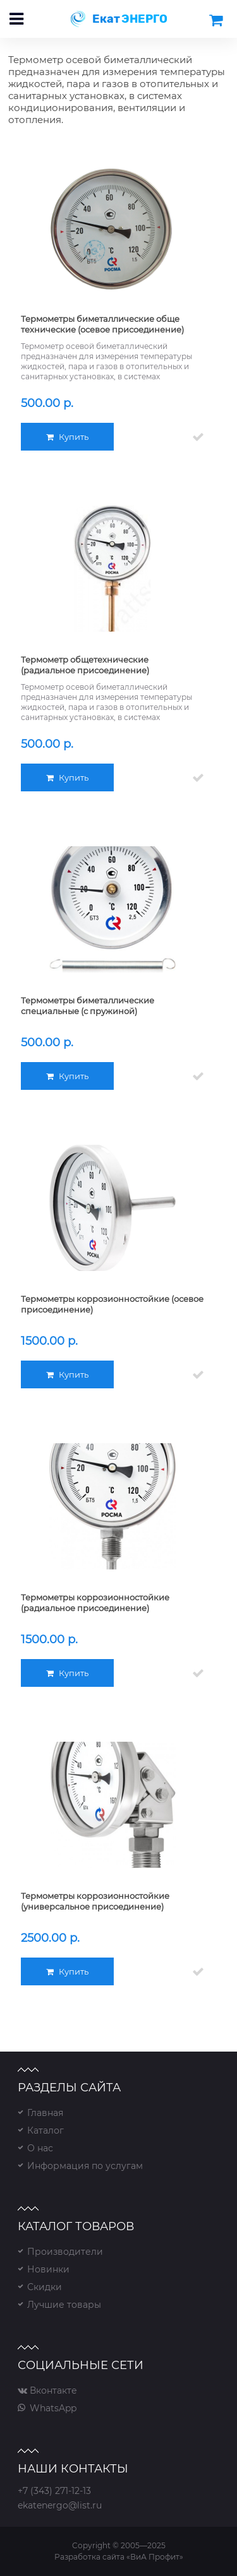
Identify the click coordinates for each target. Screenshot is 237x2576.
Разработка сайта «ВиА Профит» (118, 2556)
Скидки (44, 2287)
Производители (65, 2251)
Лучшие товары (64, 2304)
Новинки (48, 2269)
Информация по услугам (85, 2165)
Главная (45, 2112)
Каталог (45, 2130)
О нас (40, 2148)
